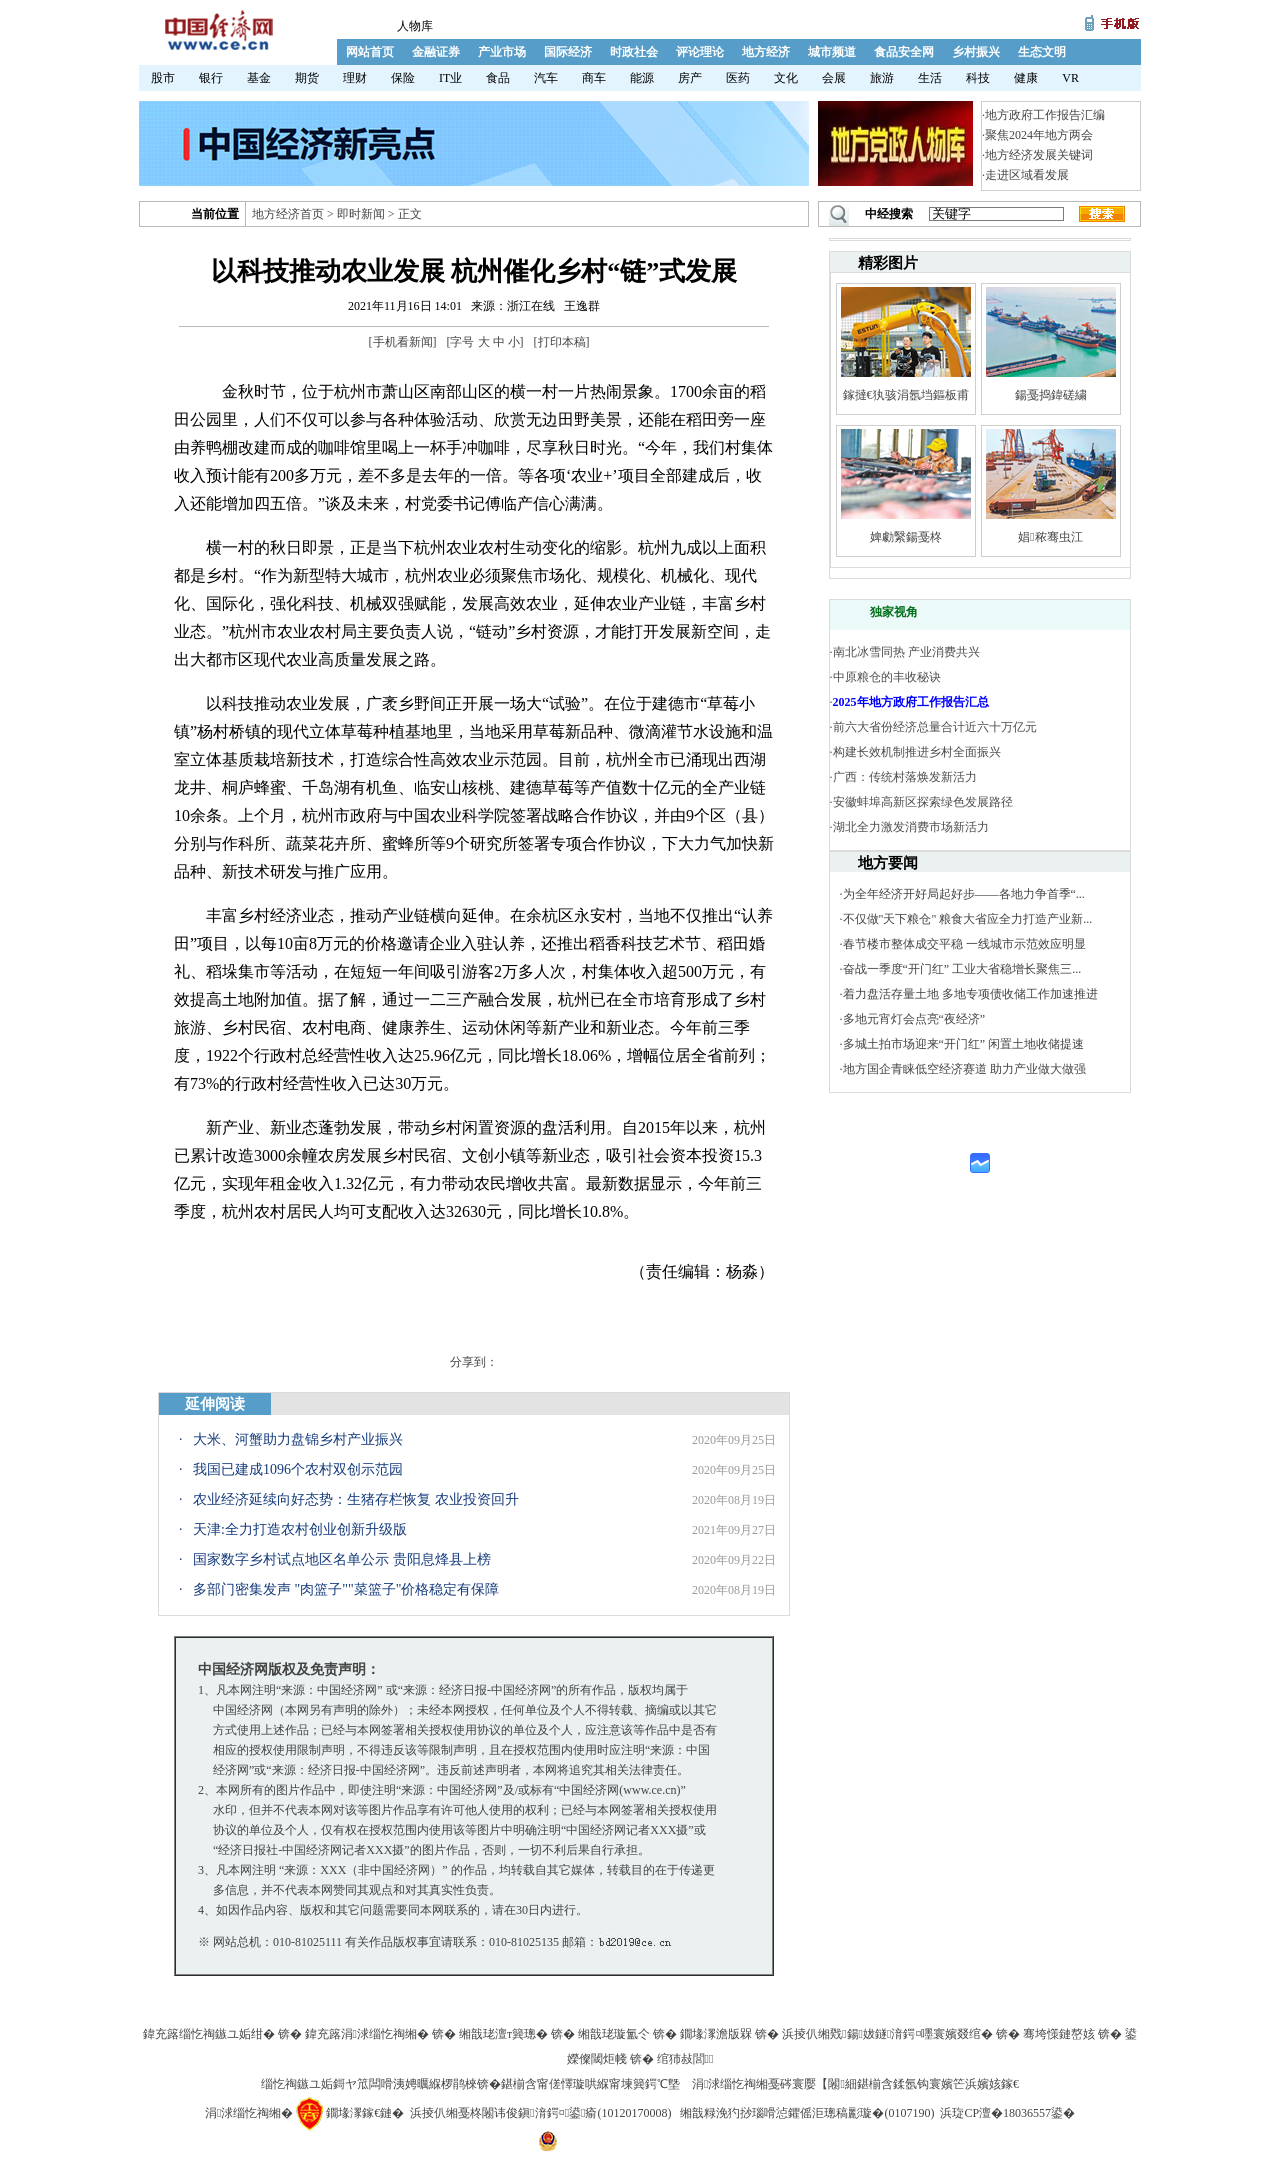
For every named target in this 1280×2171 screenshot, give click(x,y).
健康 (1026, 78)
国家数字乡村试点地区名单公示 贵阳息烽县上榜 (342, 1559)
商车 (594, 78)
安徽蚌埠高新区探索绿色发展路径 (923, 802)
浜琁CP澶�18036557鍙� (1007, 2113)
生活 (930, 78)
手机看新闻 (403, 342)
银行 (211, 78)
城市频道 (832, 52)
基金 (259, 78)
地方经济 (766, 52)
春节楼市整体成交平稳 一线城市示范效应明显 (964, 944)
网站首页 (370, 52)
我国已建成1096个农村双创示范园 (298, 1469)
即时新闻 (361, 214)
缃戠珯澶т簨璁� (503, 2034)
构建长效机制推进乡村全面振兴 (917, 752)
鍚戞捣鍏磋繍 (1051, 395)
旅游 (882, 78)
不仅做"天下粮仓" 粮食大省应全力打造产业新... (968, 919)
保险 (403, 78)
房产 (690, 78)
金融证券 (436, 52)
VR (1070, 78)
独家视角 (894, 612)
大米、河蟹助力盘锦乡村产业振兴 (298, 1439)
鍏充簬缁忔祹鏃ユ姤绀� (209, 2034)
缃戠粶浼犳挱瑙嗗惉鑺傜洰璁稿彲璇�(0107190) (807, 2113)
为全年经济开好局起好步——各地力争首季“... (964, 894)
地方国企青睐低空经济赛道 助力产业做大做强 (964, 1069)
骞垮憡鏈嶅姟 (1059, 2034)
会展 (834, 78)
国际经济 (568, 52)
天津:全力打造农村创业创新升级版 (300, 1529)
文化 (786, 78)
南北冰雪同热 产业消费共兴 (906, 652)
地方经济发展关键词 (1039, 155)
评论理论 (700, 52)
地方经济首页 (288, 214)
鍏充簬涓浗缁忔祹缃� (367, 2034)
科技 (978, 78)
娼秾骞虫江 (1050, 537)
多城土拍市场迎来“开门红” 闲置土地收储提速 (964, 1044)
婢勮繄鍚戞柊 (906, 537)
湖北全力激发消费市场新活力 (911, 827)
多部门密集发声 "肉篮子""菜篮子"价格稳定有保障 (346, 1589)
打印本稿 (562, 342)
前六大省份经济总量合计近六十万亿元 (935, 727)
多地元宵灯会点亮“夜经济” (914, 1019)
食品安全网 (904, 52)
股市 (163, 78)
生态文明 (1042, 52)
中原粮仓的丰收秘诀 (887, 677)
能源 (642, 78)
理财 (355, 78)
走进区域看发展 (1027, 175)
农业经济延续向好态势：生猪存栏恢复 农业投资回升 (356, 1499)
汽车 (546, 78)
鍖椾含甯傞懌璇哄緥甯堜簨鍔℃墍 (590, 2084)
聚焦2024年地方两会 (1039, 135)
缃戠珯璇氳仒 (614, 2034)
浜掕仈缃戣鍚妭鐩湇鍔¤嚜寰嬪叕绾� (887, 2034)
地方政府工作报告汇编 (1045, 115)
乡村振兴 (976, 52)
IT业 (450, 78)
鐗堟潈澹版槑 (716, 2034)
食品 (498, 78)
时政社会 (634, 52)
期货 (307, 78)
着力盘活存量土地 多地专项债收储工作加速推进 (970, 994)
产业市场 (502, 52)
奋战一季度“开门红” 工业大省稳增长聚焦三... (962, 969)
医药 (738, 78)
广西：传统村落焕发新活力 (905, 777)
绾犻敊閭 (685, 2059)
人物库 (415, 26)
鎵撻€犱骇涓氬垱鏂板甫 (906, 395)
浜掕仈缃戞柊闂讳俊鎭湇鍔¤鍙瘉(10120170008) (540, 2113)
